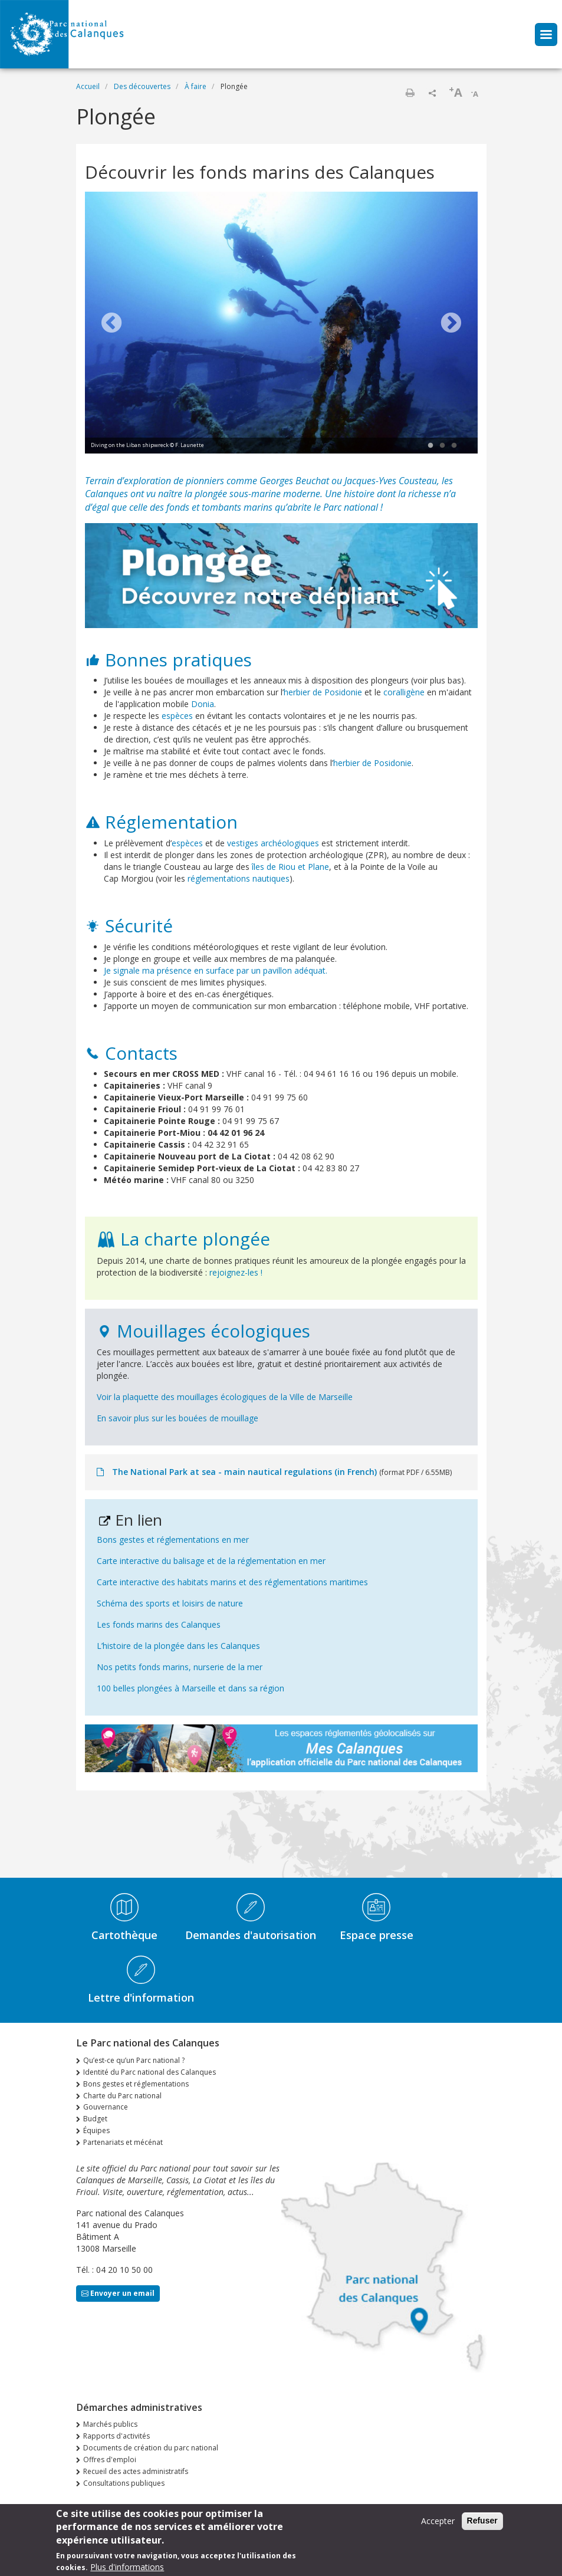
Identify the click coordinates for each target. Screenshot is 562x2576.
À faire (195, 86)
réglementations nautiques (239, 878)
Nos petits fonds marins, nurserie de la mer (179, 1667)
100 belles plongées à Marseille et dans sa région (190, 1688)
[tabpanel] (281, 324)
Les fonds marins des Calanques (159, 1624)
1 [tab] (430, 446)
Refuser (482, 2520)
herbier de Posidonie (323, 692)
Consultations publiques (124, 2483)
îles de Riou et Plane (290, 866)
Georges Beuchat (294, 480)
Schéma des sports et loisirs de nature (170, 1603)
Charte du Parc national (122, 2096)
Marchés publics (110, 2424)
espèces (177, 715)
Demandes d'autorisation (250, 1935)
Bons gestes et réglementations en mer (173, 1539)
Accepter (438, 2520)
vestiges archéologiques (273, 843)
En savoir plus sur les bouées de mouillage (177, 1418)
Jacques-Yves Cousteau (390, 480)
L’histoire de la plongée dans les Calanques (178, 1645)
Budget (95, 2119)
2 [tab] (442, 446)
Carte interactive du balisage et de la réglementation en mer (211, 1560)
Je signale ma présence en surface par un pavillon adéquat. (215, 970)
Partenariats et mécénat (123, 2142)
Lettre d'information (141, 1997)
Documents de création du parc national (150, 2448)
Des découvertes (142, 86)
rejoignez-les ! (235, 1272)
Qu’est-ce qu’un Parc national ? (134, 2060)
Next (451, 324)
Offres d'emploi (109, 2460)
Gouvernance (105, 2107)
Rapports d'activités (116, 2436)
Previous (111, 324)
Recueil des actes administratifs (135, 2471)
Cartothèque (124, 1935)
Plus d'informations (127, 2566)
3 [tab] (454, 446)
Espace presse (376, 1935)
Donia (202, 703)
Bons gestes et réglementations (136, 2084)
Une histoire (349, 493)
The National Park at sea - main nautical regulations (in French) (244, 1471)
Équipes (96, 2130)
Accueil (88, 86)
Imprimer (410, 92)
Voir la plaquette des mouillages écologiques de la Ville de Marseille (225, 1396)
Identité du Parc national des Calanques (149, 2072)
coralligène (404, 692)
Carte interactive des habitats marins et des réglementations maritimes (232, 1582)
